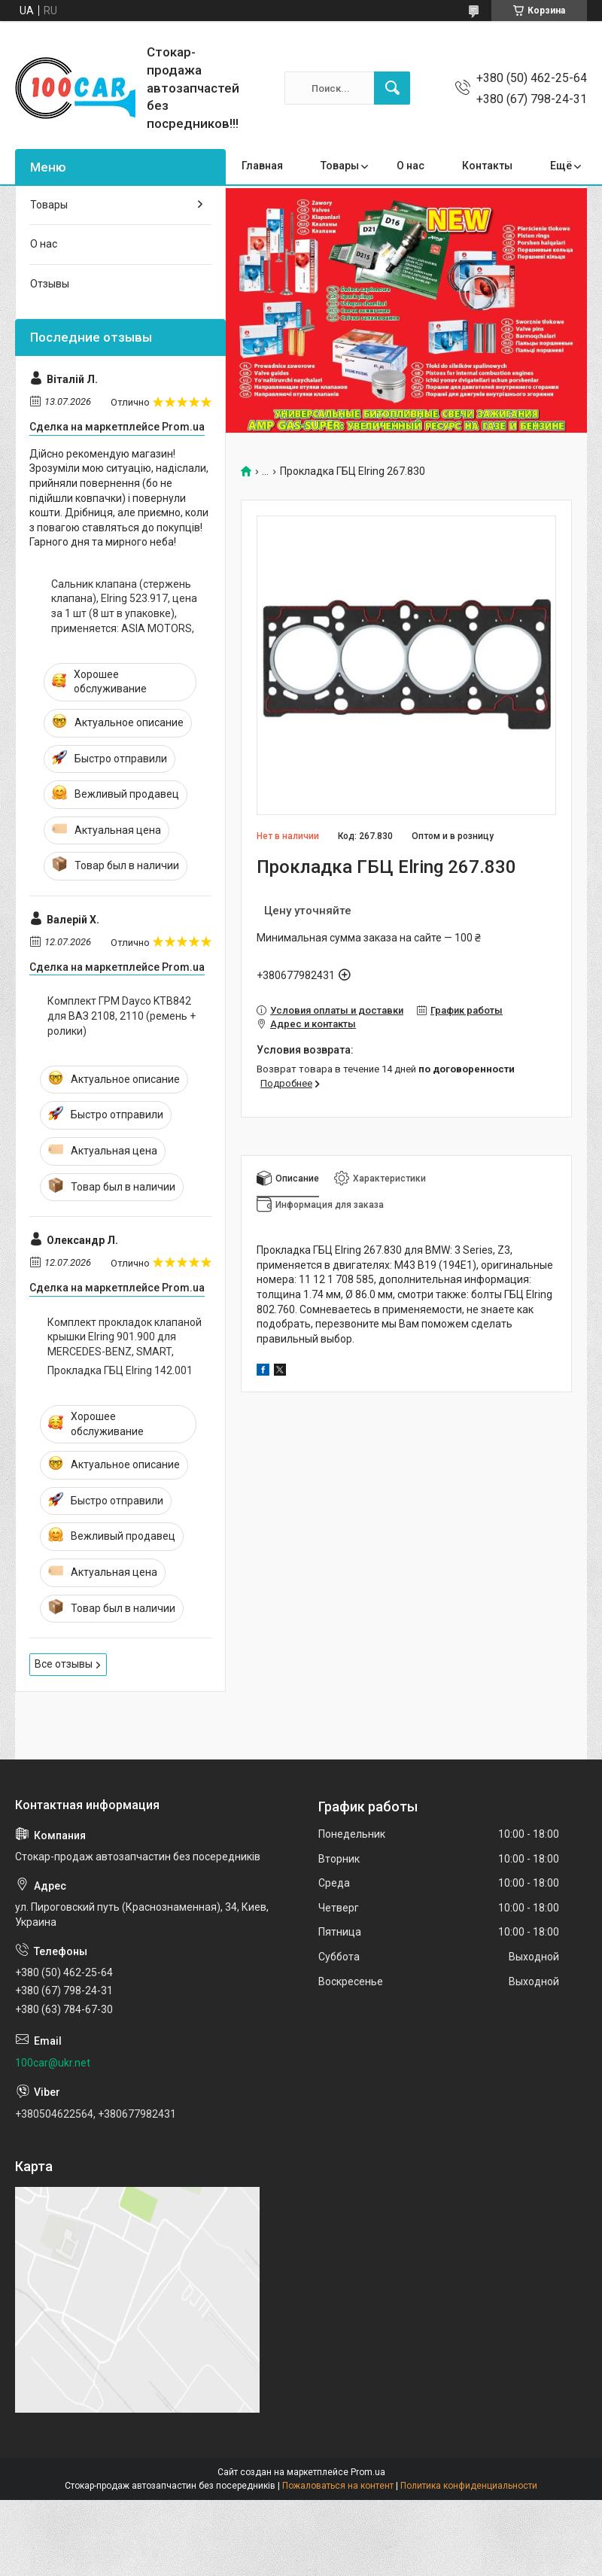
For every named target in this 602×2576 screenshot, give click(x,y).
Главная (262, 166)
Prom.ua (368, 2472)
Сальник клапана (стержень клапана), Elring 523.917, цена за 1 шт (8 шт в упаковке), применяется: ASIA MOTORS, (124, 606)
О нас (410, 166)
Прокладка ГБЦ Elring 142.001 (120, 1370)
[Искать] (392, 88)
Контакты (487, 166)
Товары (340, 166)
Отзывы (49, 284)
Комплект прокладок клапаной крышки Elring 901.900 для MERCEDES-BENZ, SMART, (124, 1337)
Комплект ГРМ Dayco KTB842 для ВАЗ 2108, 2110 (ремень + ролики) (121, 1015)
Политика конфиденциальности (468, 2485)
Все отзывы (64, 1664)
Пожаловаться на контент (338, 2485)
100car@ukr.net (52, 2063)
